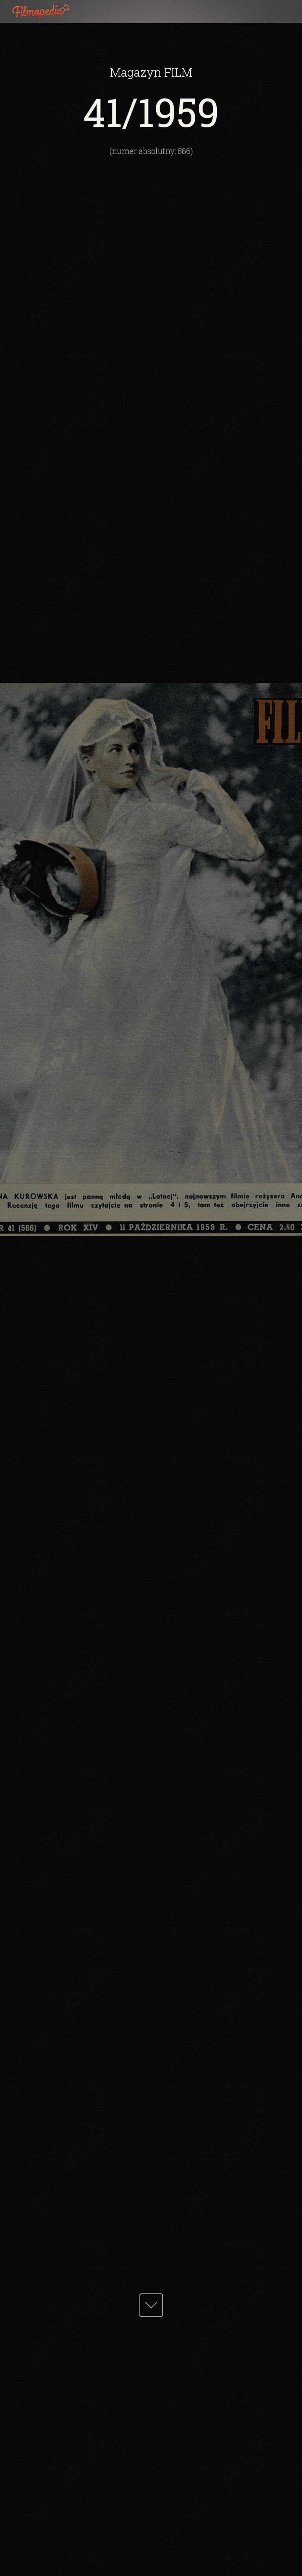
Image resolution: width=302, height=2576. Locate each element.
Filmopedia (47, 11)
